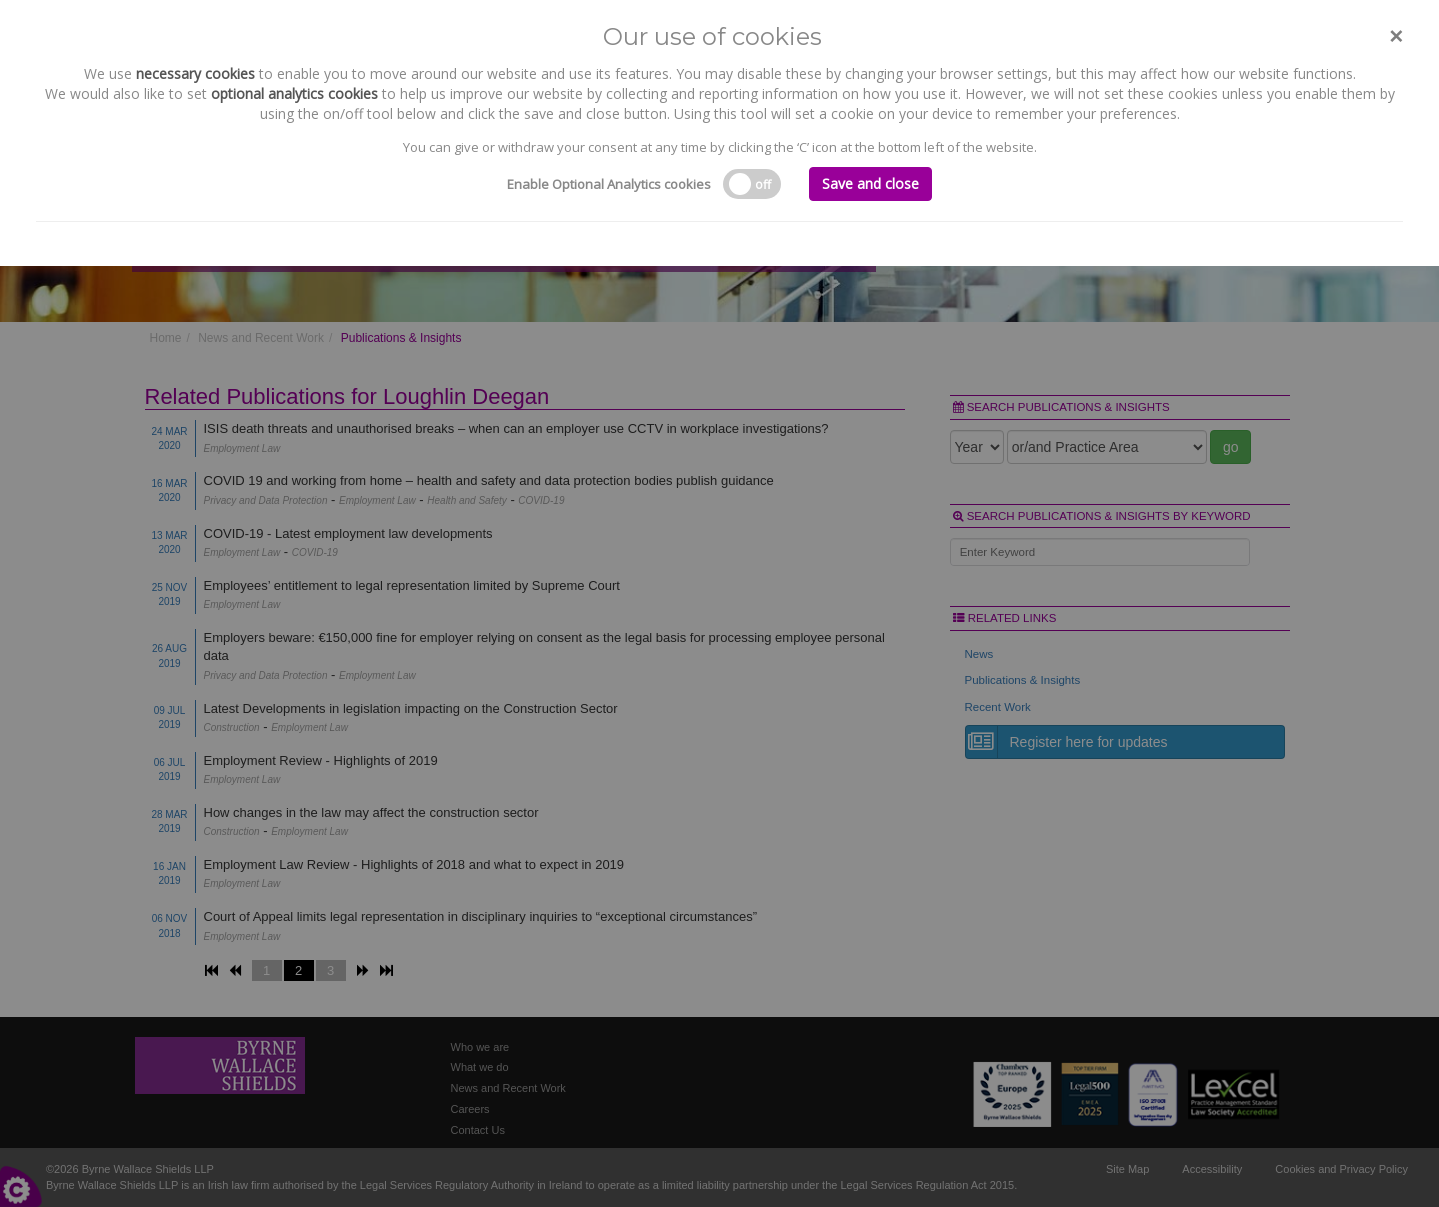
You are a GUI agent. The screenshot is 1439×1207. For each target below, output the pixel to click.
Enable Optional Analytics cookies (609, 184)
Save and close (870, 183)
